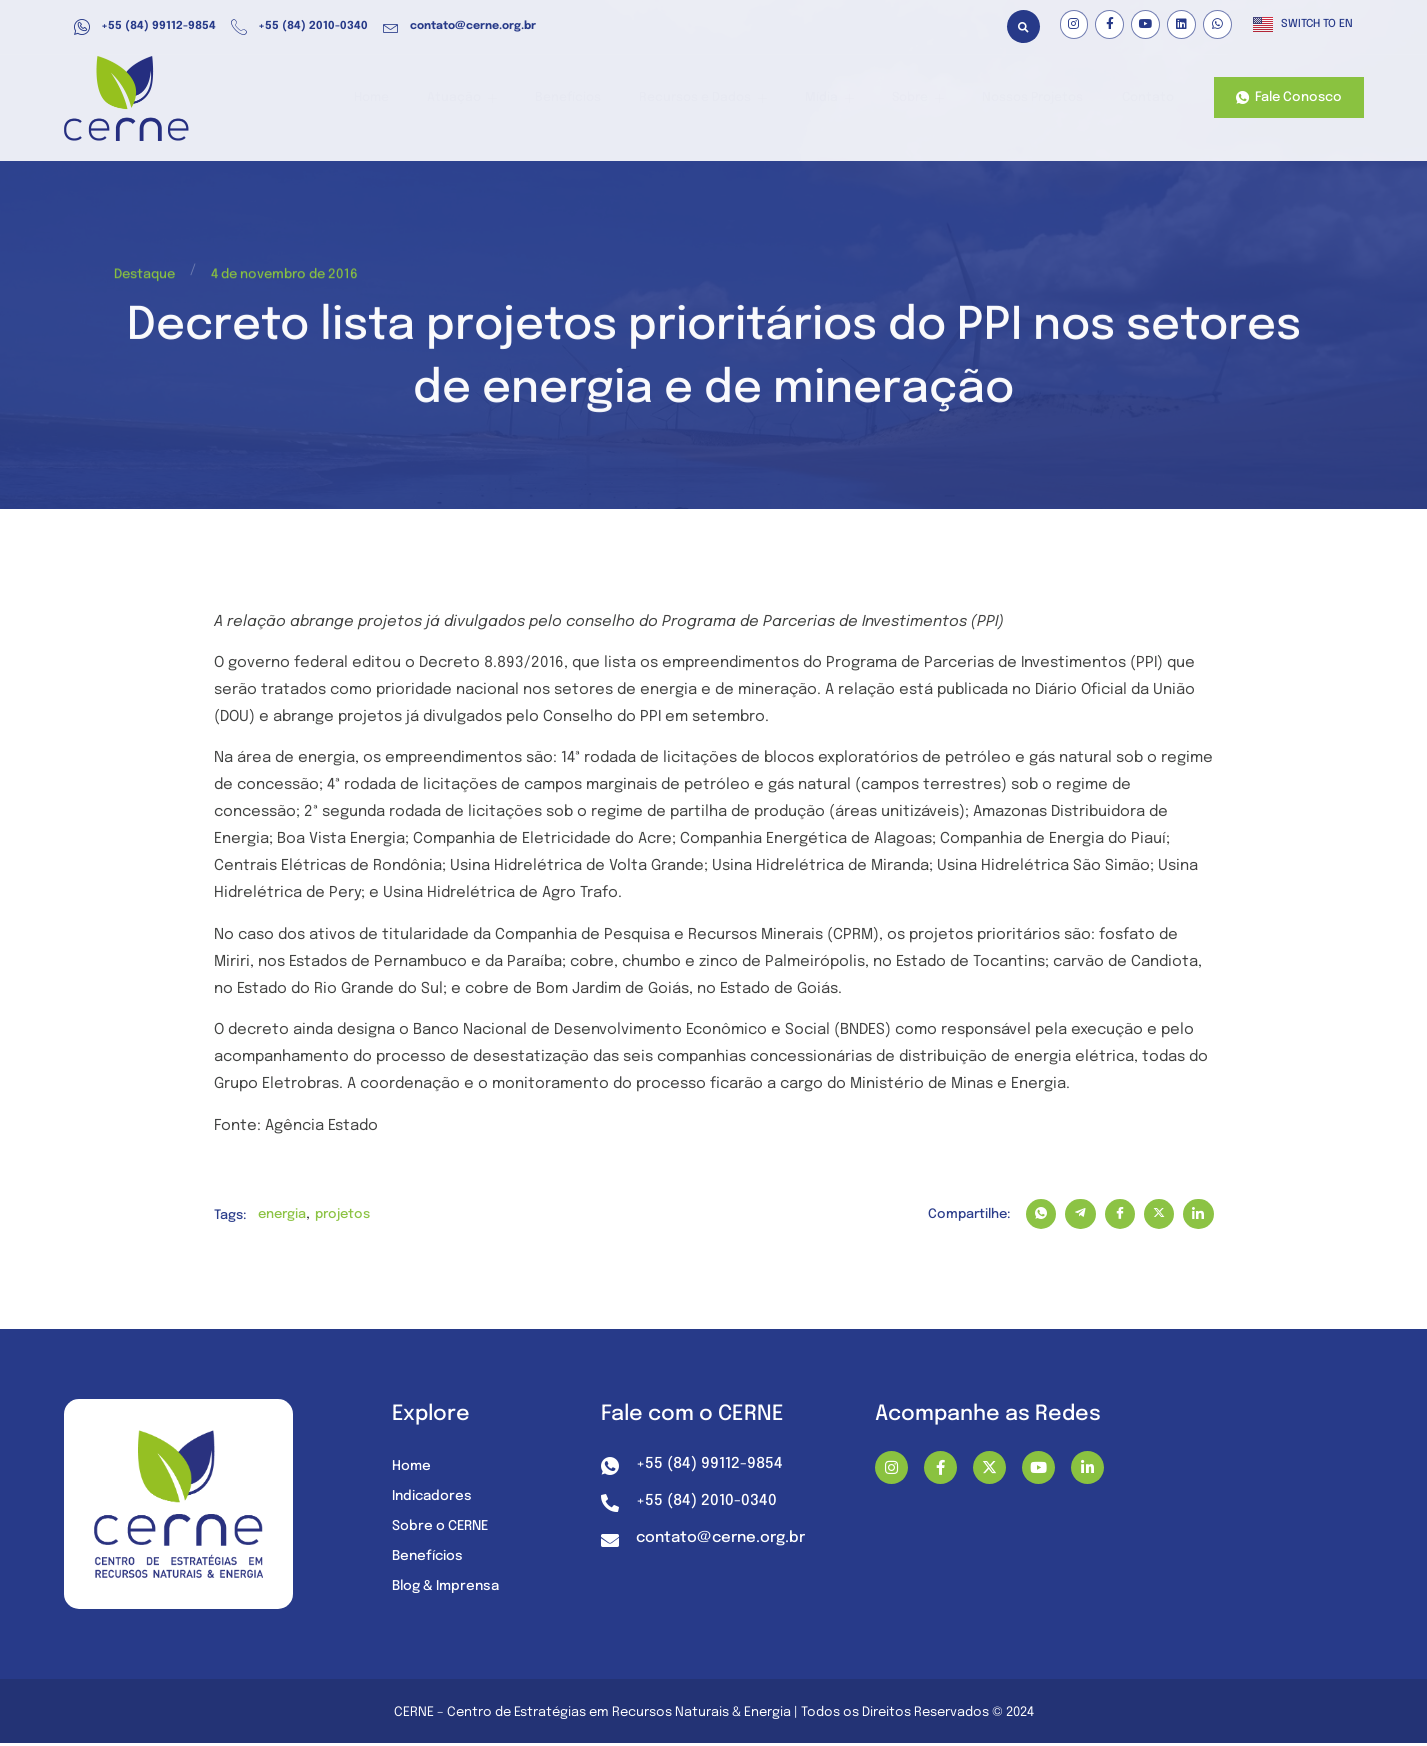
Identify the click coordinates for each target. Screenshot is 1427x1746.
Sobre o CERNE (443, 1528)
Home (413, 98)
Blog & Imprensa (449, 1588)
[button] (1023, 26)
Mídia (844, 98)
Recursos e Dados (725, 98)
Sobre (926, 98)
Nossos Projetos (1036, 98)
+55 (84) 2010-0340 (299, 27)
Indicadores (434, 1498)
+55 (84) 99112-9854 (145, 27)
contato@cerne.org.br (459, 27)
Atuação (497, 98)
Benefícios (596, 98)
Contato (1146, 98)
